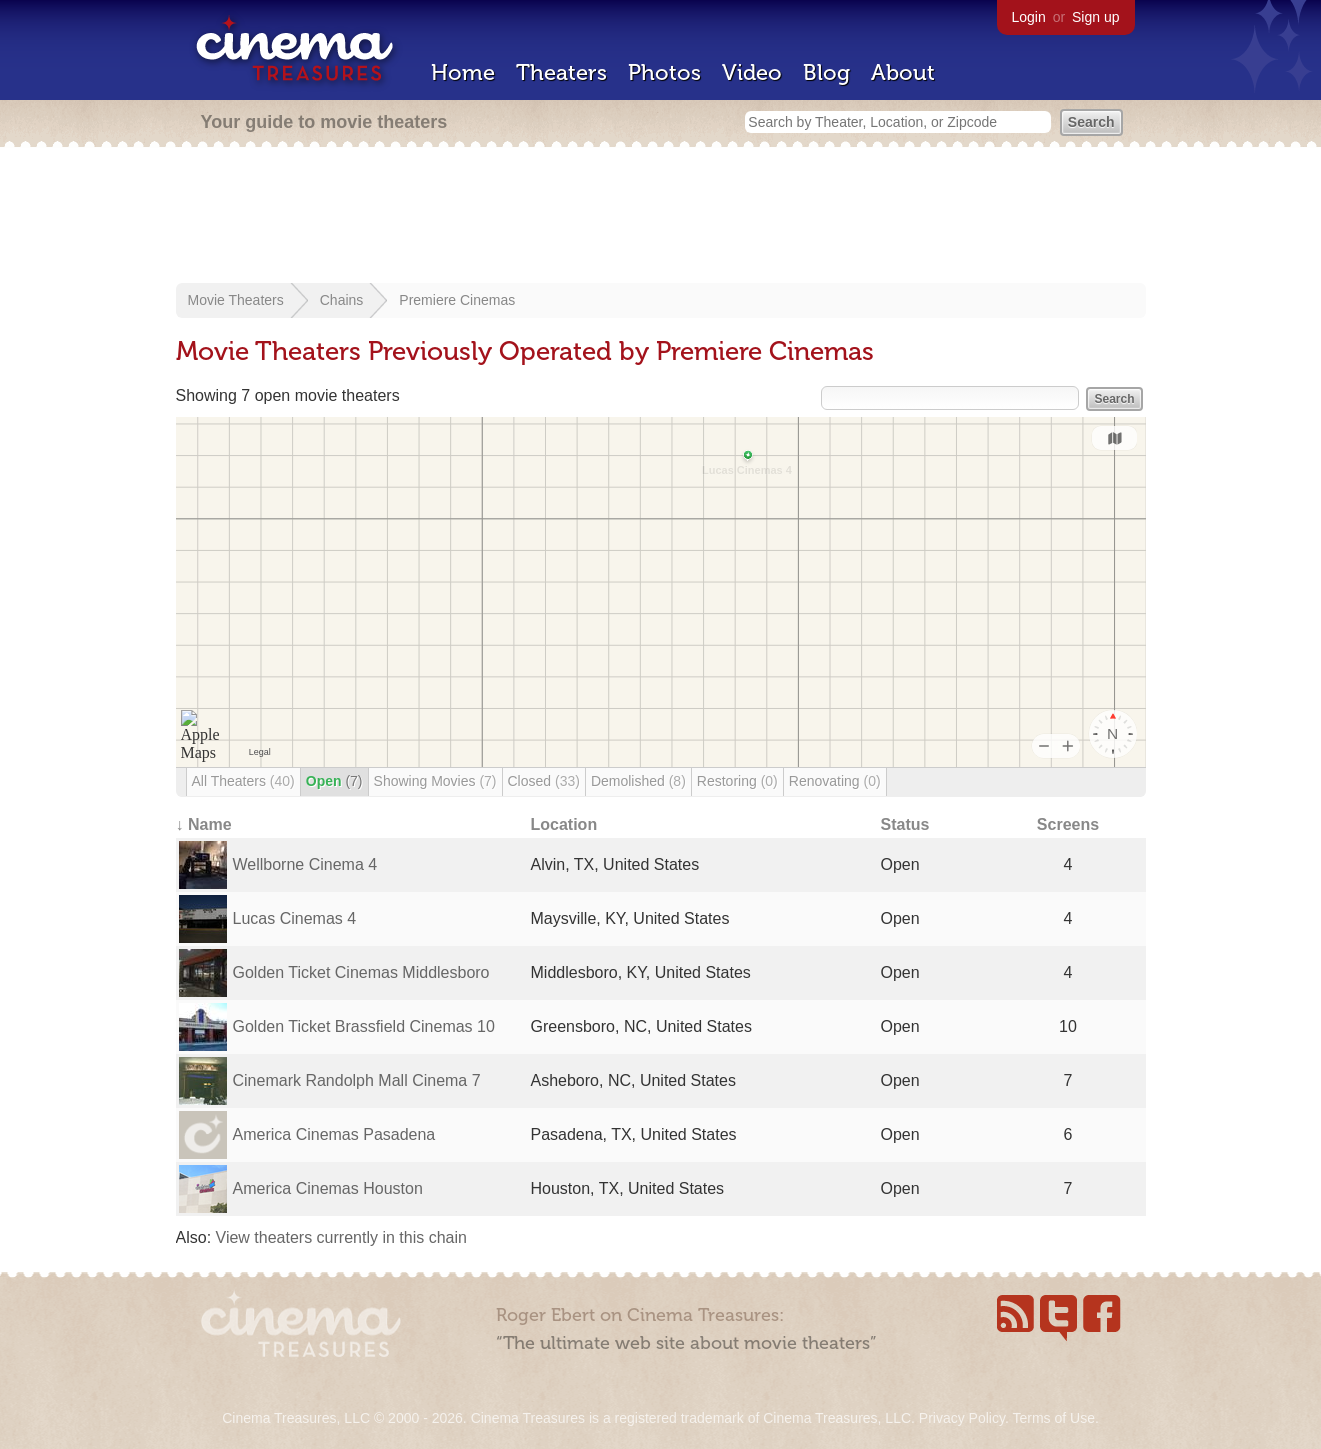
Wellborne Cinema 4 (305, 864)
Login (1029, 17)
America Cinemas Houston (328, 1188)
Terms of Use (1053, 1418)
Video (752, 72)
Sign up (1095, 17)
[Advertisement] (661, 217)
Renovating (835, 781)
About (903, 72)
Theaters (561, 72)
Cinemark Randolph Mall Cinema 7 (357, 1080)
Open (334, 781)
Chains (342, 300)
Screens (1068, 824)
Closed (544, 781)
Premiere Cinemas (457, 300)
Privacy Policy (962, 1418)
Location (564, 824)
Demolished (638, 781)
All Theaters (243, 781)
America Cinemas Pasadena (334, 1134)
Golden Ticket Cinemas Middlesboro (361, 972)
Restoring (737, 781)
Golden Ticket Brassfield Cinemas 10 (364, 1026)
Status (905, 824)
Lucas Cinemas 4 (295, 918)
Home (463, 72)
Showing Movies (435, 781)
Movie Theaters (236, 300)
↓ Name (204, 824)
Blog (826, 72)
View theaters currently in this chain (341, 1237)
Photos (664, 72)
